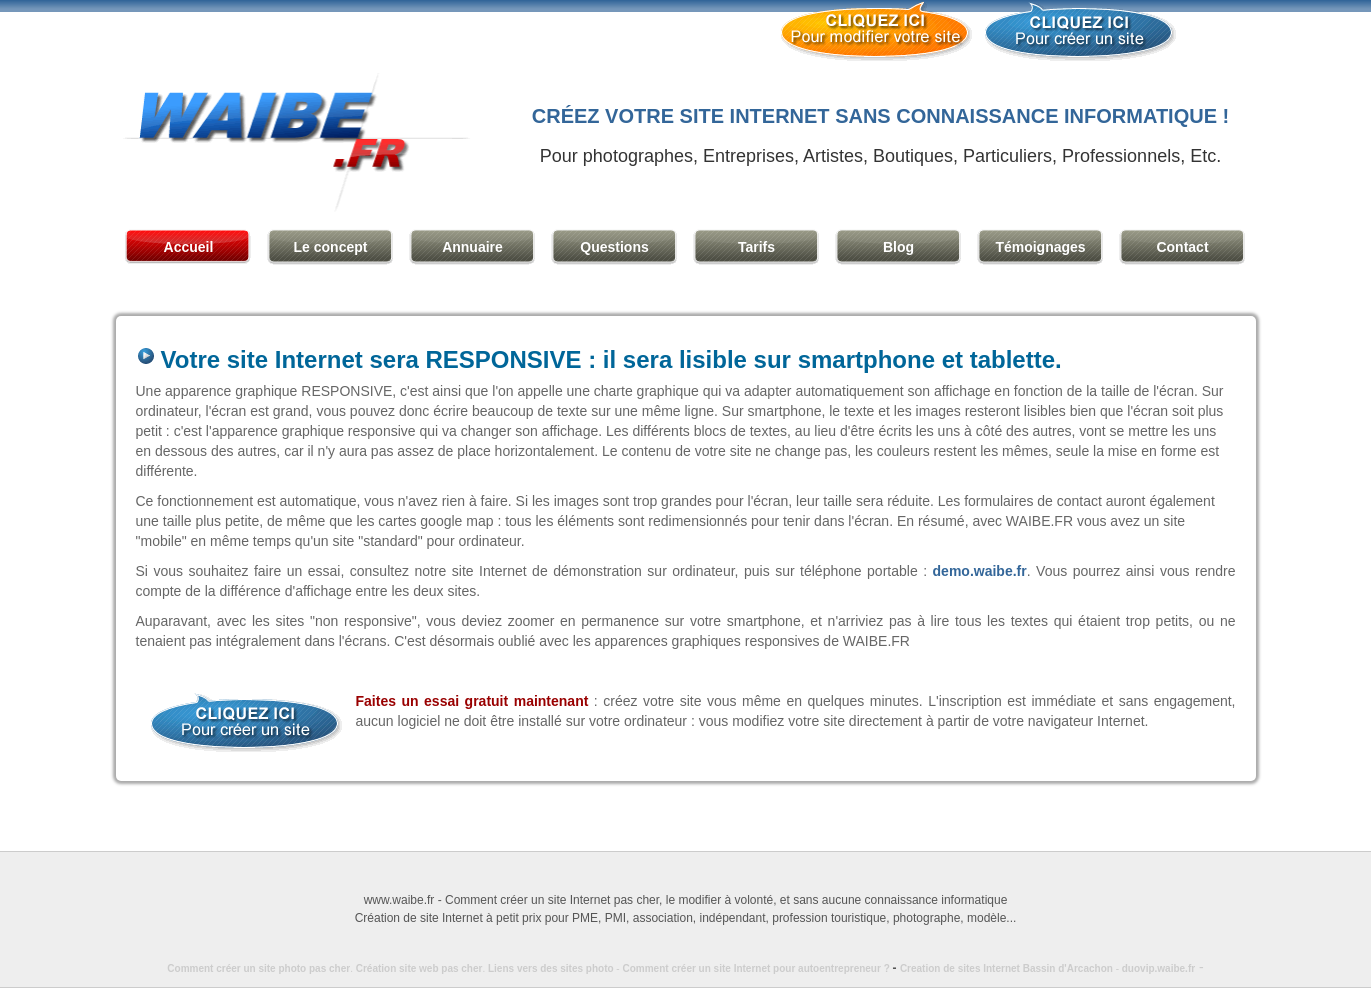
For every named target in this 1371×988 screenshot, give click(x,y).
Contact (1182, 247)
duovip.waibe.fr (1158, 968)
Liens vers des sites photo (551, 968)
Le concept (331, 247)
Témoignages (1040, 247)
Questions (614, 247)
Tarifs (756, 247)
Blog (898, 247)
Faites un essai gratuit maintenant (472, 701)
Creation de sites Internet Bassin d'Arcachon (1006, 968)
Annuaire (472, 247)
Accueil (189, 247)
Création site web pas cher (419, 968)
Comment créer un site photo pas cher (258, 968)
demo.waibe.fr (980, 571)
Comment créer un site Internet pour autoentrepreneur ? (760, 968)
